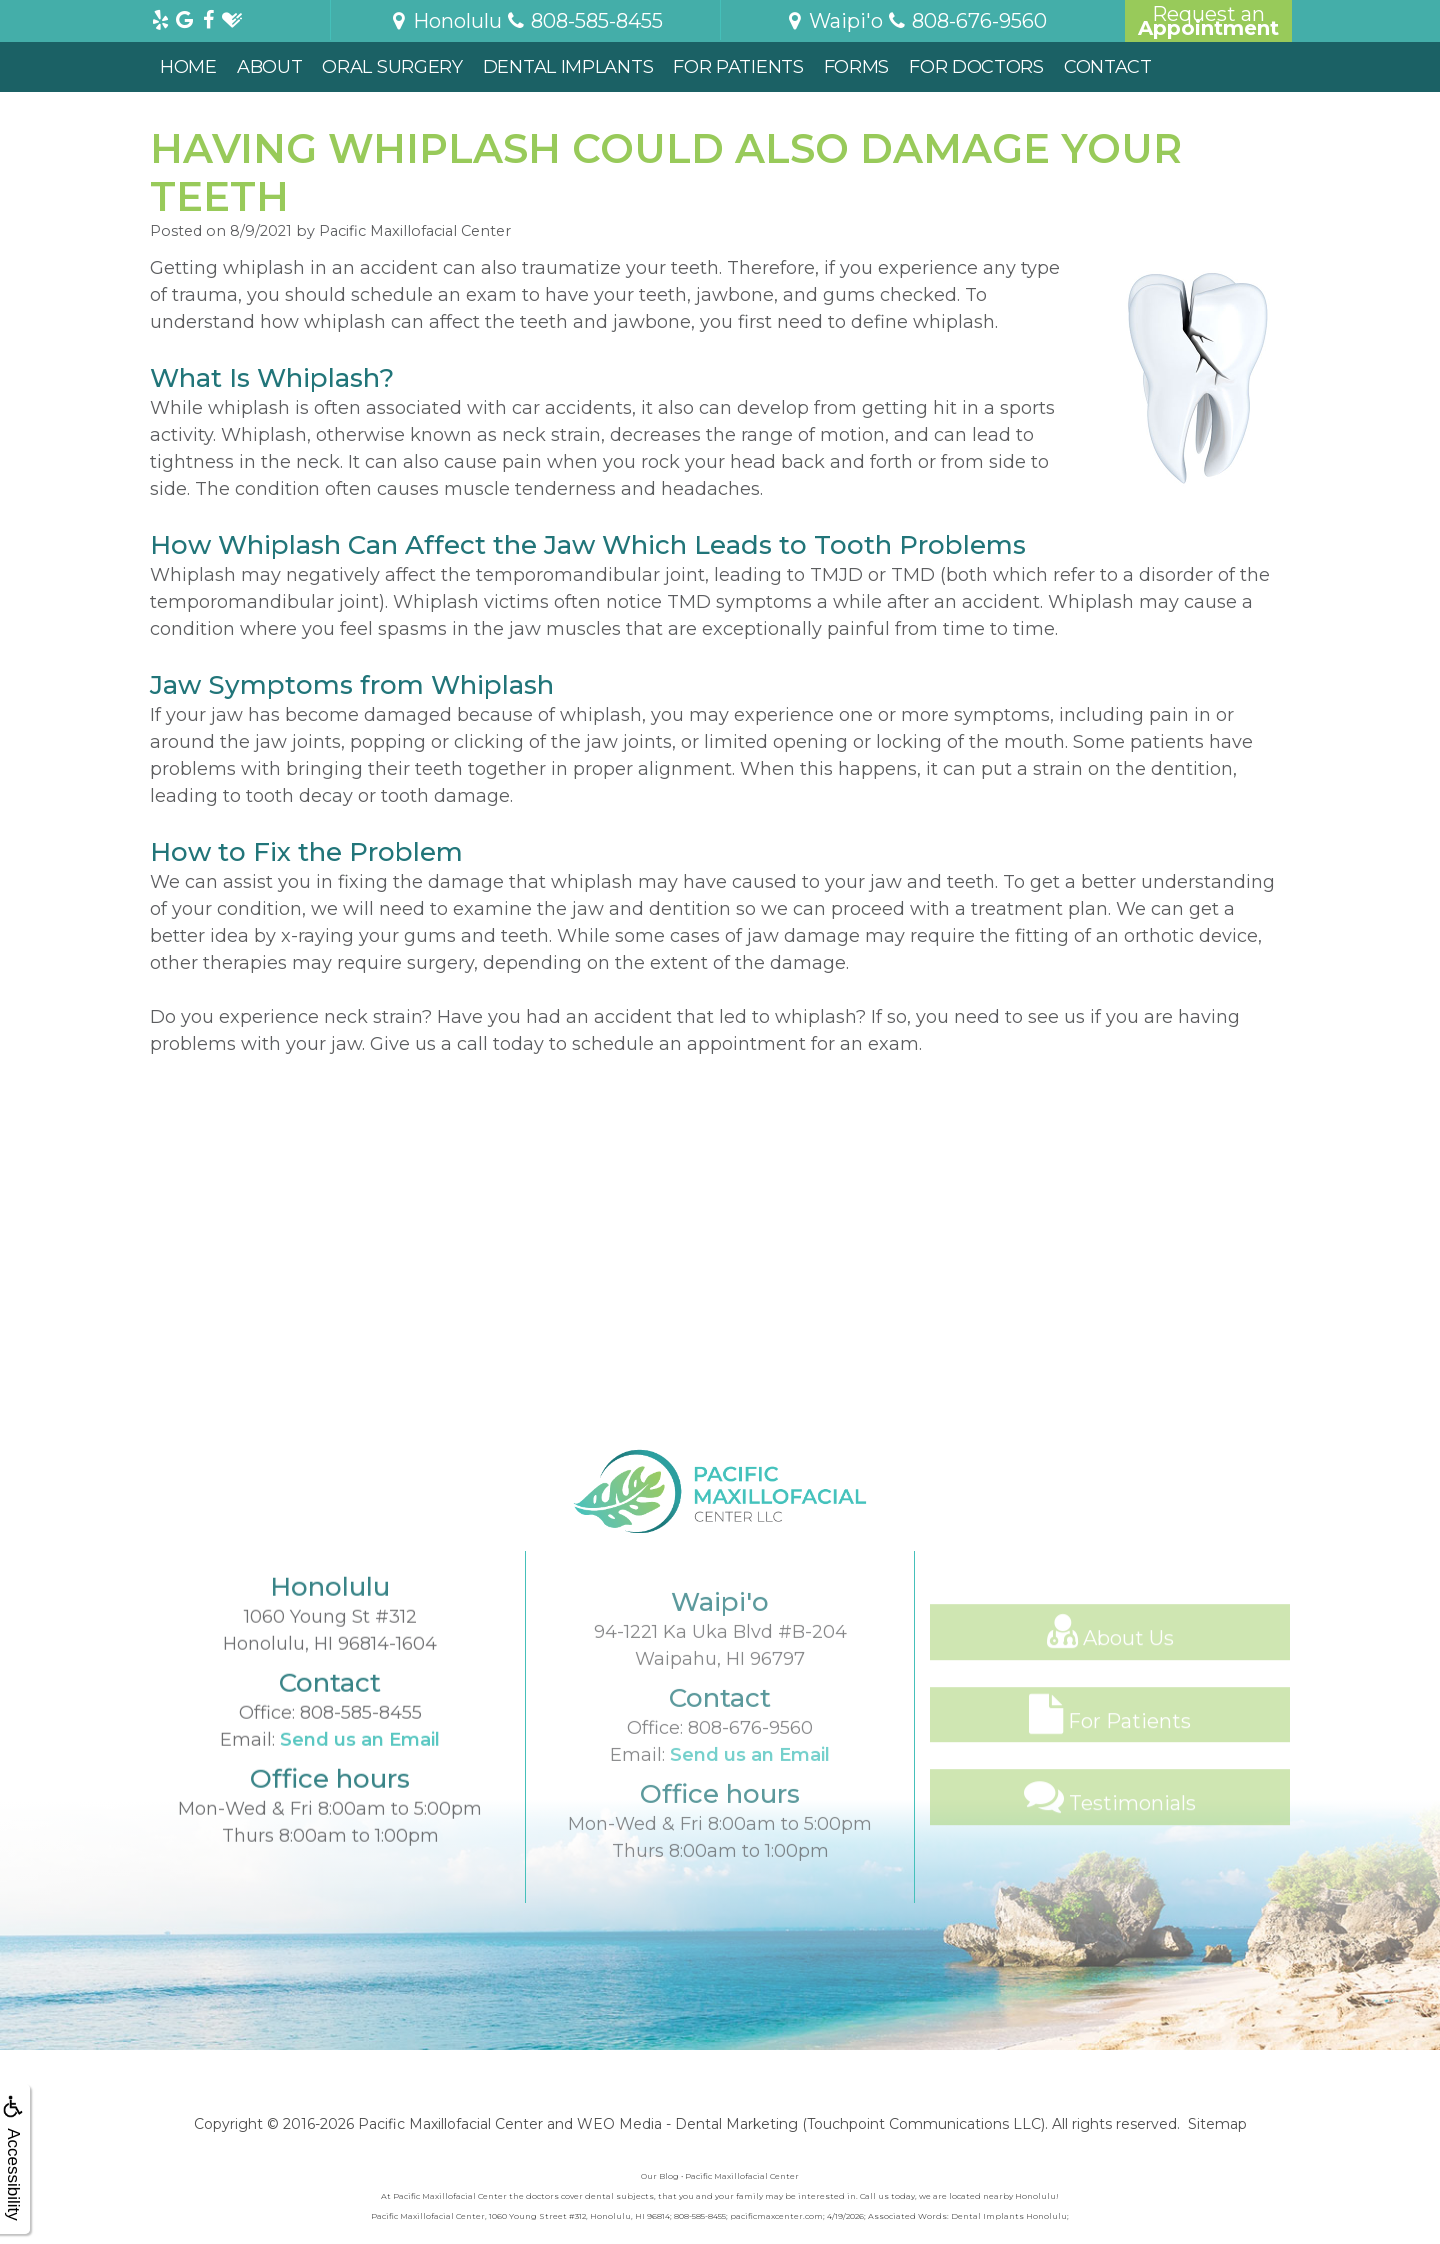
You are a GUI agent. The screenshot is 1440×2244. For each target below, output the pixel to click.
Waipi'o (833, 21)
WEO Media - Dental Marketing (687, 2124)
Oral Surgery (392, 67)
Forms (857, 67)
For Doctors (976, 67)
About (270, 67)
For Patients (738, 67)
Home (188, 67)
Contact (1108, 67)
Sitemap (1217, 2124)
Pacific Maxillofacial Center (450, 2124)
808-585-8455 (361, 1761)
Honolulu (445, 21)
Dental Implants (568, 67)
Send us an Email (360, 1788)
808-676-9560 (750, 1795)
